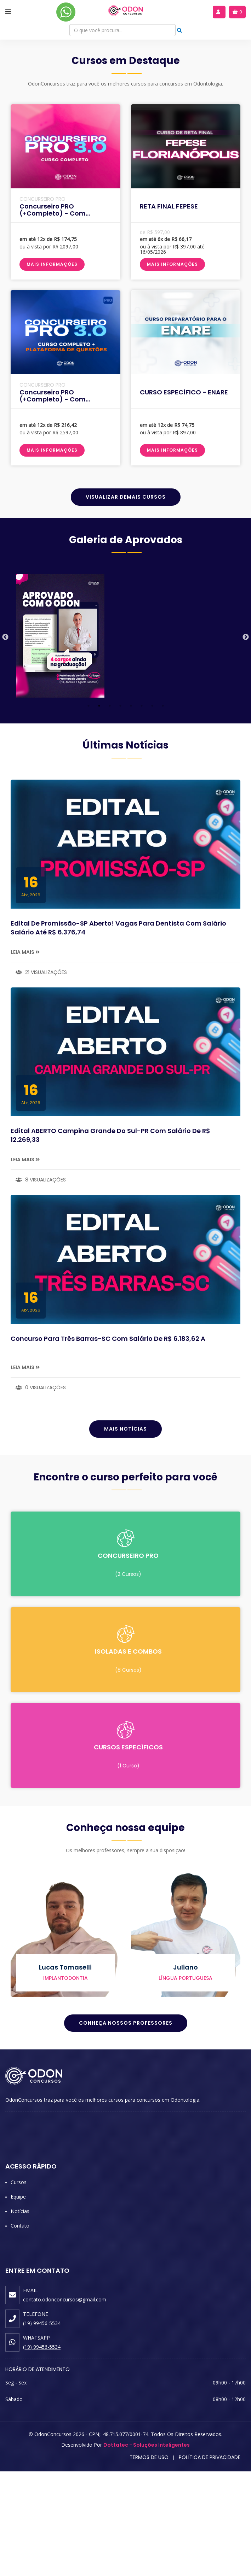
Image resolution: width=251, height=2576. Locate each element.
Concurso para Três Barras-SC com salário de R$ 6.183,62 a (108, 1443)
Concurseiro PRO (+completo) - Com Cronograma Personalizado (65, 317)
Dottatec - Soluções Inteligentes (146, 2549)
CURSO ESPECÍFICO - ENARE (184, 496)
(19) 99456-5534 (42, 2451)
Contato (20, 2330)
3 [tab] (109, 810)
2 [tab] (99, 810)
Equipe (18, 2301)
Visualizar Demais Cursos (126, 601)
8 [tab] (162, 810)
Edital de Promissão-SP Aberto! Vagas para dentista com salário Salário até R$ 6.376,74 (118, 1032)
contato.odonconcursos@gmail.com (64, 2403)
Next (245, 741)
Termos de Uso (149, 2561)
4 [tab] (120, 810)
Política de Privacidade (209, 2561)
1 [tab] (88, 810)
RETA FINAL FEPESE (169, 310)
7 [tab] (152, 810)
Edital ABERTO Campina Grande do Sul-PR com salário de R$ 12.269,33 (110, 1240)
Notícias (20, 2315)
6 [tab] (141, 810)
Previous (5, 741)
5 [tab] (131, 810)
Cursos (19, 2286)
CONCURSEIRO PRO (42, 303)
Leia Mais (25, 1056)
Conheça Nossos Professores (125, 2127)
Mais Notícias (125, 1533)
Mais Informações (52, 368)
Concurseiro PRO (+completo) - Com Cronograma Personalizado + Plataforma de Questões (65, 507)
